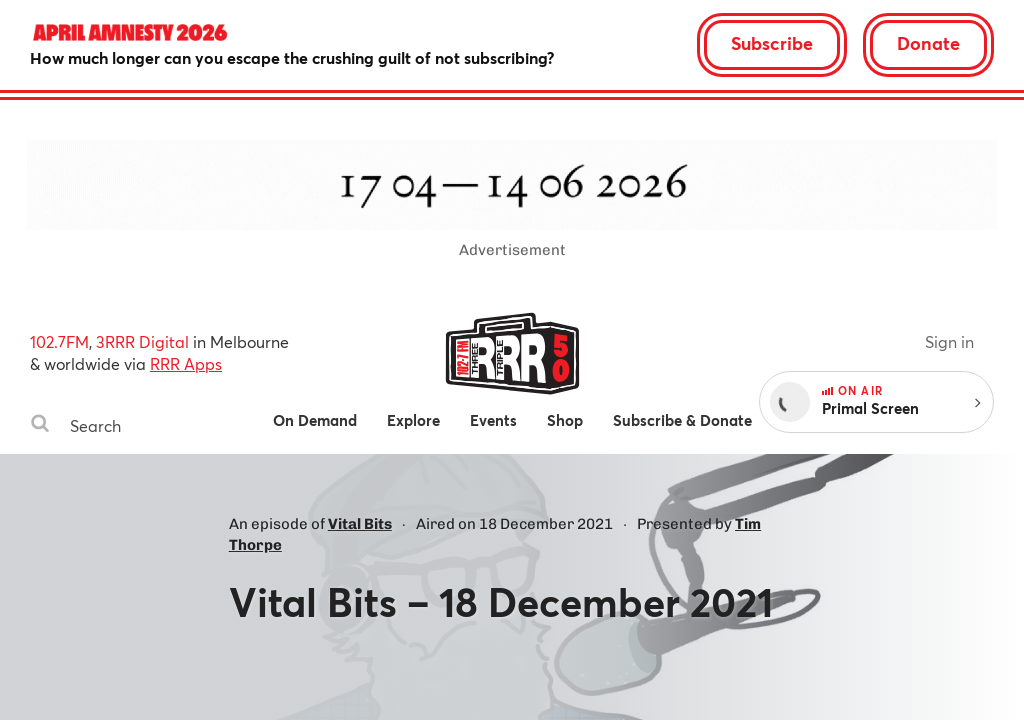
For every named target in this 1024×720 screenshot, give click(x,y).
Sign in (949, 341)
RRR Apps (186, 363)
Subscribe (772, 43)
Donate (928, 43)
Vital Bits (360, 524)
